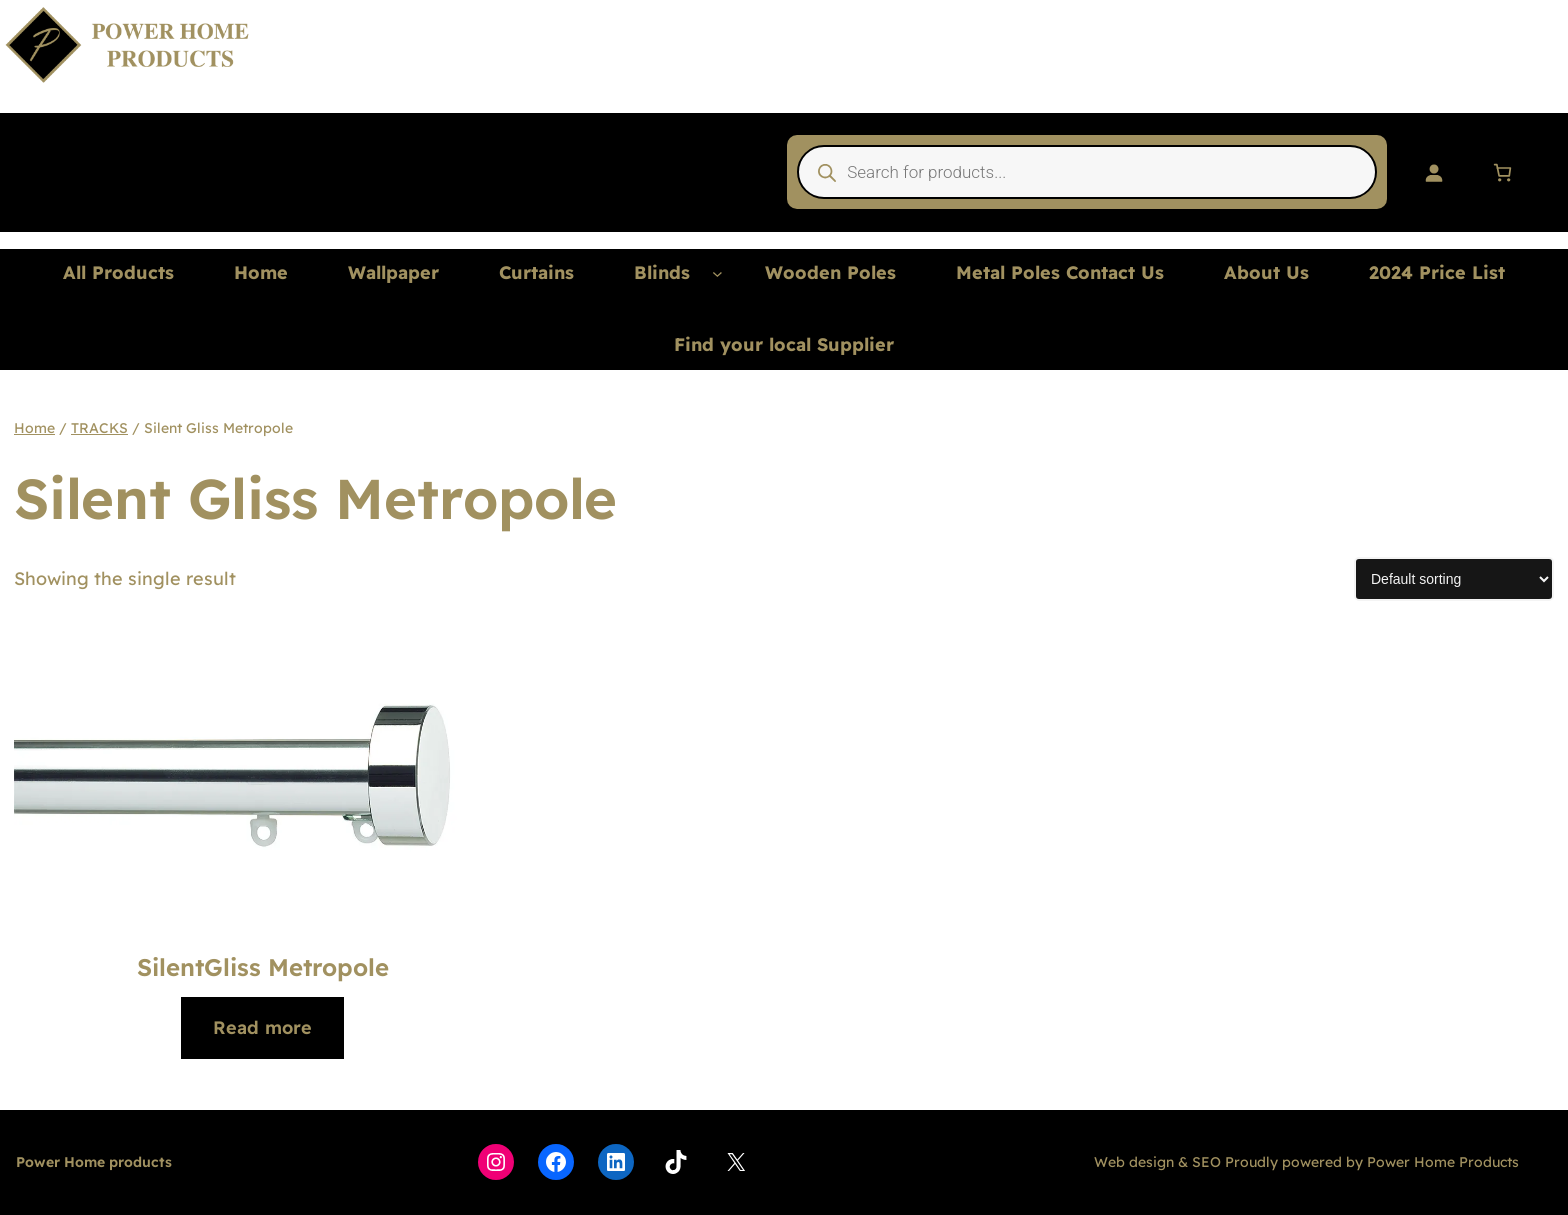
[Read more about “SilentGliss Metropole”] (262, 1028)
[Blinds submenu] (717, 273)
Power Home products (94, 1162)
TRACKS (99, 428)
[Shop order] (1454, 579)
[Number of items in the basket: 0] (1502, 172)
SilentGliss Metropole (263, 967)
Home (34, 428)
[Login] (1433, 172)
